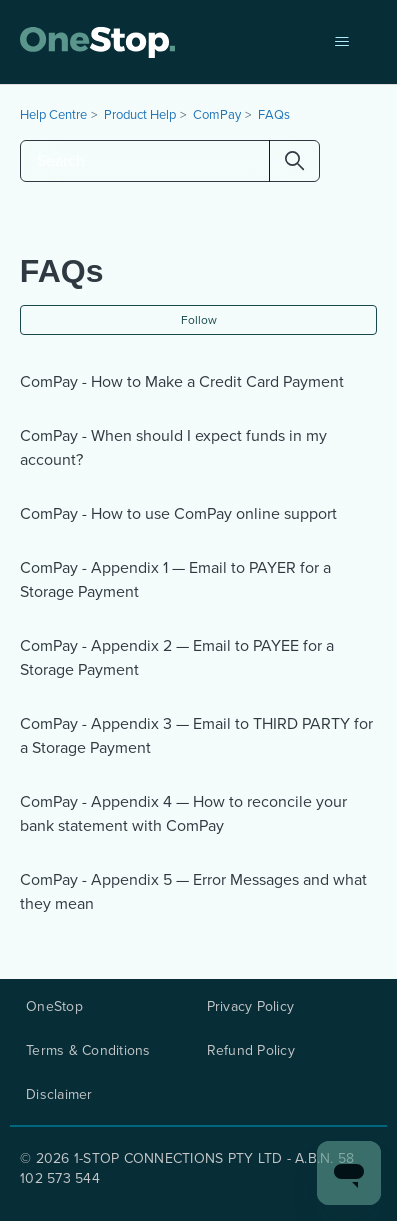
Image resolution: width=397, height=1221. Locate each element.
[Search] (170, 161)
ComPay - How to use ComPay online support (178, 513)
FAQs (274, 114)
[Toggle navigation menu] (341, 42)
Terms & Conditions (88, 1051)
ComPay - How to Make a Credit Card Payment (182, 381)
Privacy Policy (251, 1007)
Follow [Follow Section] (199, 320)
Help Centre (53, 114)
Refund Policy (251, 1051)
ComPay (217, 114)
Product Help (140, 114)
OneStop (54, 1007)
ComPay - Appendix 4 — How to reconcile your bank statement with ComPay (183, 813)
